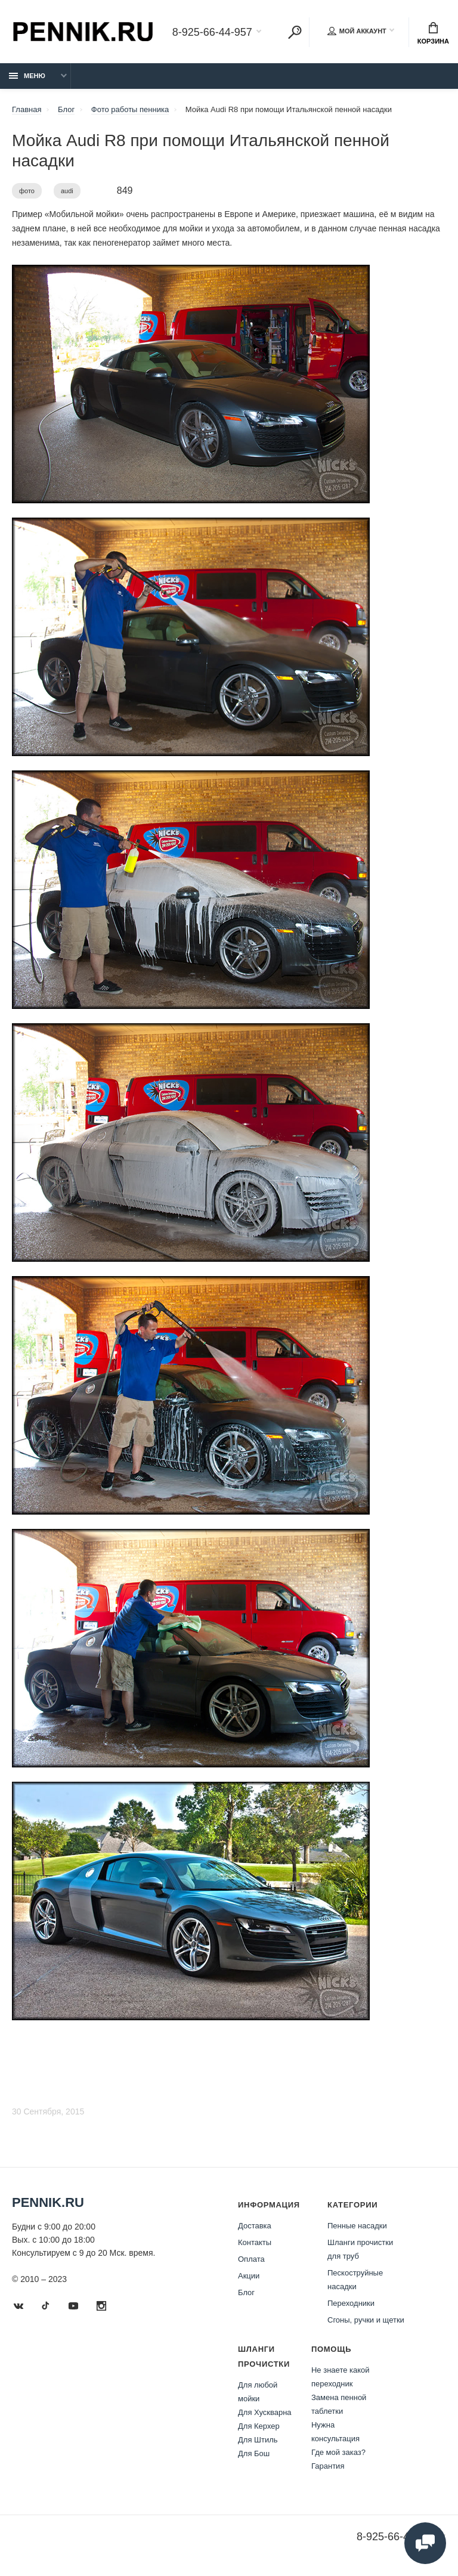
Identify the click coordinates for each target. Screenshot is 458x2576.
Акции (248, 2275)
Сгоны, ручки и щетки (365, 2319)
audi (67, 190)
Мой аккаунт (356, 31)
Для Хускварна (265, 2412)
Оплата (251, 2259)
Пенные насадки (357, 2225)
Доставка (254, 2225)
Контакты (254, 2242)
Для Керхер (259, 2426)
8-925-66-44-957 (212, 32)
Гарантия (327, 2466)
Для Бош (254, 2453)
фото (27, 190)
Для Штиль (258, 2439)
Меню (27, 75)
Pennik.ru (48, 2202)
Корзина (433, 33)
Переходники (351, 2303)
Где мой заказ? (338, 2452)
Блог (246, 2292)
